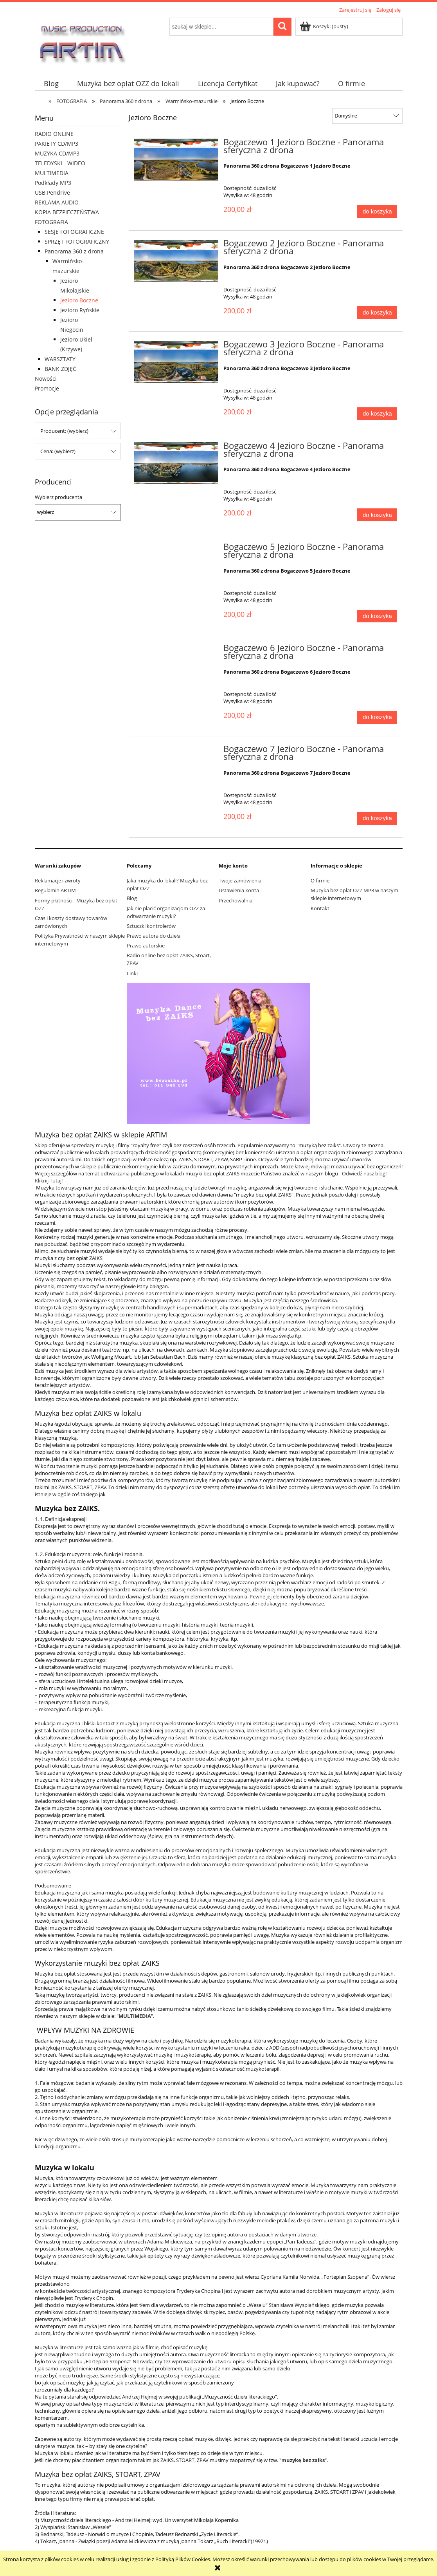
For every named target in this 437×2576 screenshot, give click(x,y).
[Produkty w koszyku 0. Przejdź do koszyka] (324, 26)
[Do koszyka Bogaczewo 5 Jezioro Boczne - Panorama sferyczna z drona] (377, 616)
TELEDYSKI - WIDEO (60, 163)
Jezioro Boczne (79, 300)
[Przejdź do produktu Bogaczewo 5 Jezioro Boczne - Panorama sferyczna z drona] (176, 549)
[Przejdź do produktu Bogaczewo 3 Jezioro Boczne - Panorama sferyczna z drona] (176, 362)
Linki (132, 973)
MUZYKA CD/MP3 (57, 153)
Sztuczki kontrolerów (151, 925)
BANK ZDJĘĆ (60, 368)
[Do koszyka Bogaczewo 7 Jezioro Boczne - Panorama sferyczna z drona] (377, 818)
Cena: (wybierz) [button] (58, 451)
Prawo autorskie (146, 945)
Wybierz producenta (58, 497)
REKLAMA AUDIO (57, 202)
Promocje (47, 388)
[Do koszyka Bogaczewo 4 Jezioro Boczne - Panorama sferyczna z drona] (377, 514)
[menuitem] (51, 83)
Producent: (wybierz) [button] (64, 430)
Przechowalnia (235, 900)
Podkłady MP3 (53, 182)
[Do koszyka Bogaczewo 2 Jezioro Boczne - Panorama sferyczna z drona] (377, 312)
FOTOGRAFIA (51, 222)
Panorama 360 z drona (74, 251)
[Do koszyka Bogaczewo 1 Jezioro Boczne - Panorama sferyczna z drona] (377, 211)
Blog (132, 898)
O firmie (320, 880)
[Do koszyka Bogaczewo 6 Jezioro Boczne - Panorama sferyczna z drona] (377, 717)
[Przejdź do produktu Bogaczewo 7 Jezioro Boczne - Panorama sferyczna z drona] (176, 751)
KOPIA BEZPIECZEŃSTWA (67, 212)
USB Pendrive (52, 192)
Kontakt (320, 908)
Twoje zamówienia (240, 880)
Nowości (46, 378)
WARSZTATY (60, 359)
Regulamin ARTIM (55, 890)
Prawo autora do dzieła (153, 935)
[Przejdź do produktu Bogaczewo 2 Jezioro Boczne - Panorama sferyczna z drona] (176, 261)
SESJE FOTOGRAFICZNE (74, 231)
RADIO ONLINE (54, 133)
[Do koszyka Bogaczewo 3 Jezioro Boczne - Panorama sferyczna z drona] (377, 413)
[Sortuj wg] (367, 116)
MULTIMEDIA (51, 173)
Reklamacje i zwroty (58, 880)
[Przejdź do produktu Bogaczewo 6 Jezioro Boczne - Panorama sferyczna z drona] (176, 650)
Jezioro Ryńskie (79, 310)
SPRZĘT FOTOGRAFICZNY (77, 241)
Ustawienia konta (239, 890)
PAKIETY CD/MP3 (56, 143)
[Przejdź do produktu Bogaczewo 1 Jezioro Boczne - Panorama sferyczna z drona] (176, 160)
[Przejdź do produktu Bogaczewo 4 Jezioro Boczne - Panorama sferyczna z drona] (176, 463)
